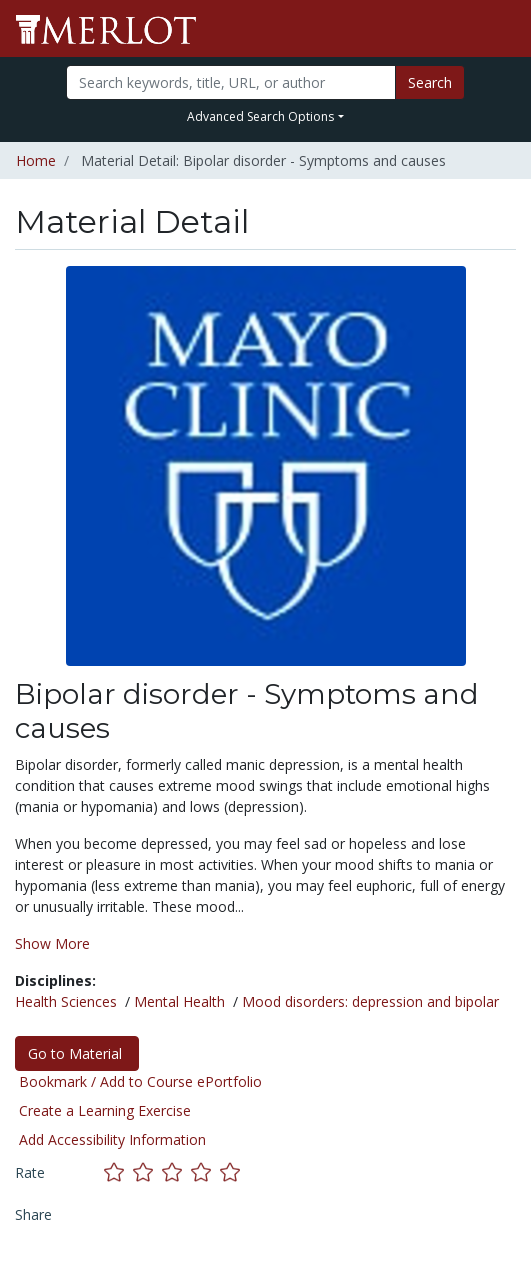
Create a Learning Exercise (105, 1110)
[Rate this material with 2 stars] (147, 1172)
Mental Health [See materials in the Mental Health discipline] (179, 1001)
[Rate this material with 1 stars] (118, 1172)
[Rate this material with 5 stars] (232, 1172)
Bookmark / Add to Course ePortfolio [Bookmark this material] (140, 1081)
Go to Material (77, 1053)
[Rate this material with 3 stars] (176, 1172)
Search (430, 82)
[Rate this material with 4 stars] (205, 1172)
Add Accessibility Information (112, 1139)
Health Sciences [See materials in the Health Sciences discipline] (66, 1001)
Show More (52, 943)
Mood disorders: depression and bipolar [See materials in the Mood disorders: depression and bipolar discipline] (370, 1001)
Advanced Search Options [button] (260, 116)
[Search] (231, 82)
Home (36, 160)
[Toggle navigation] (503, 29)
